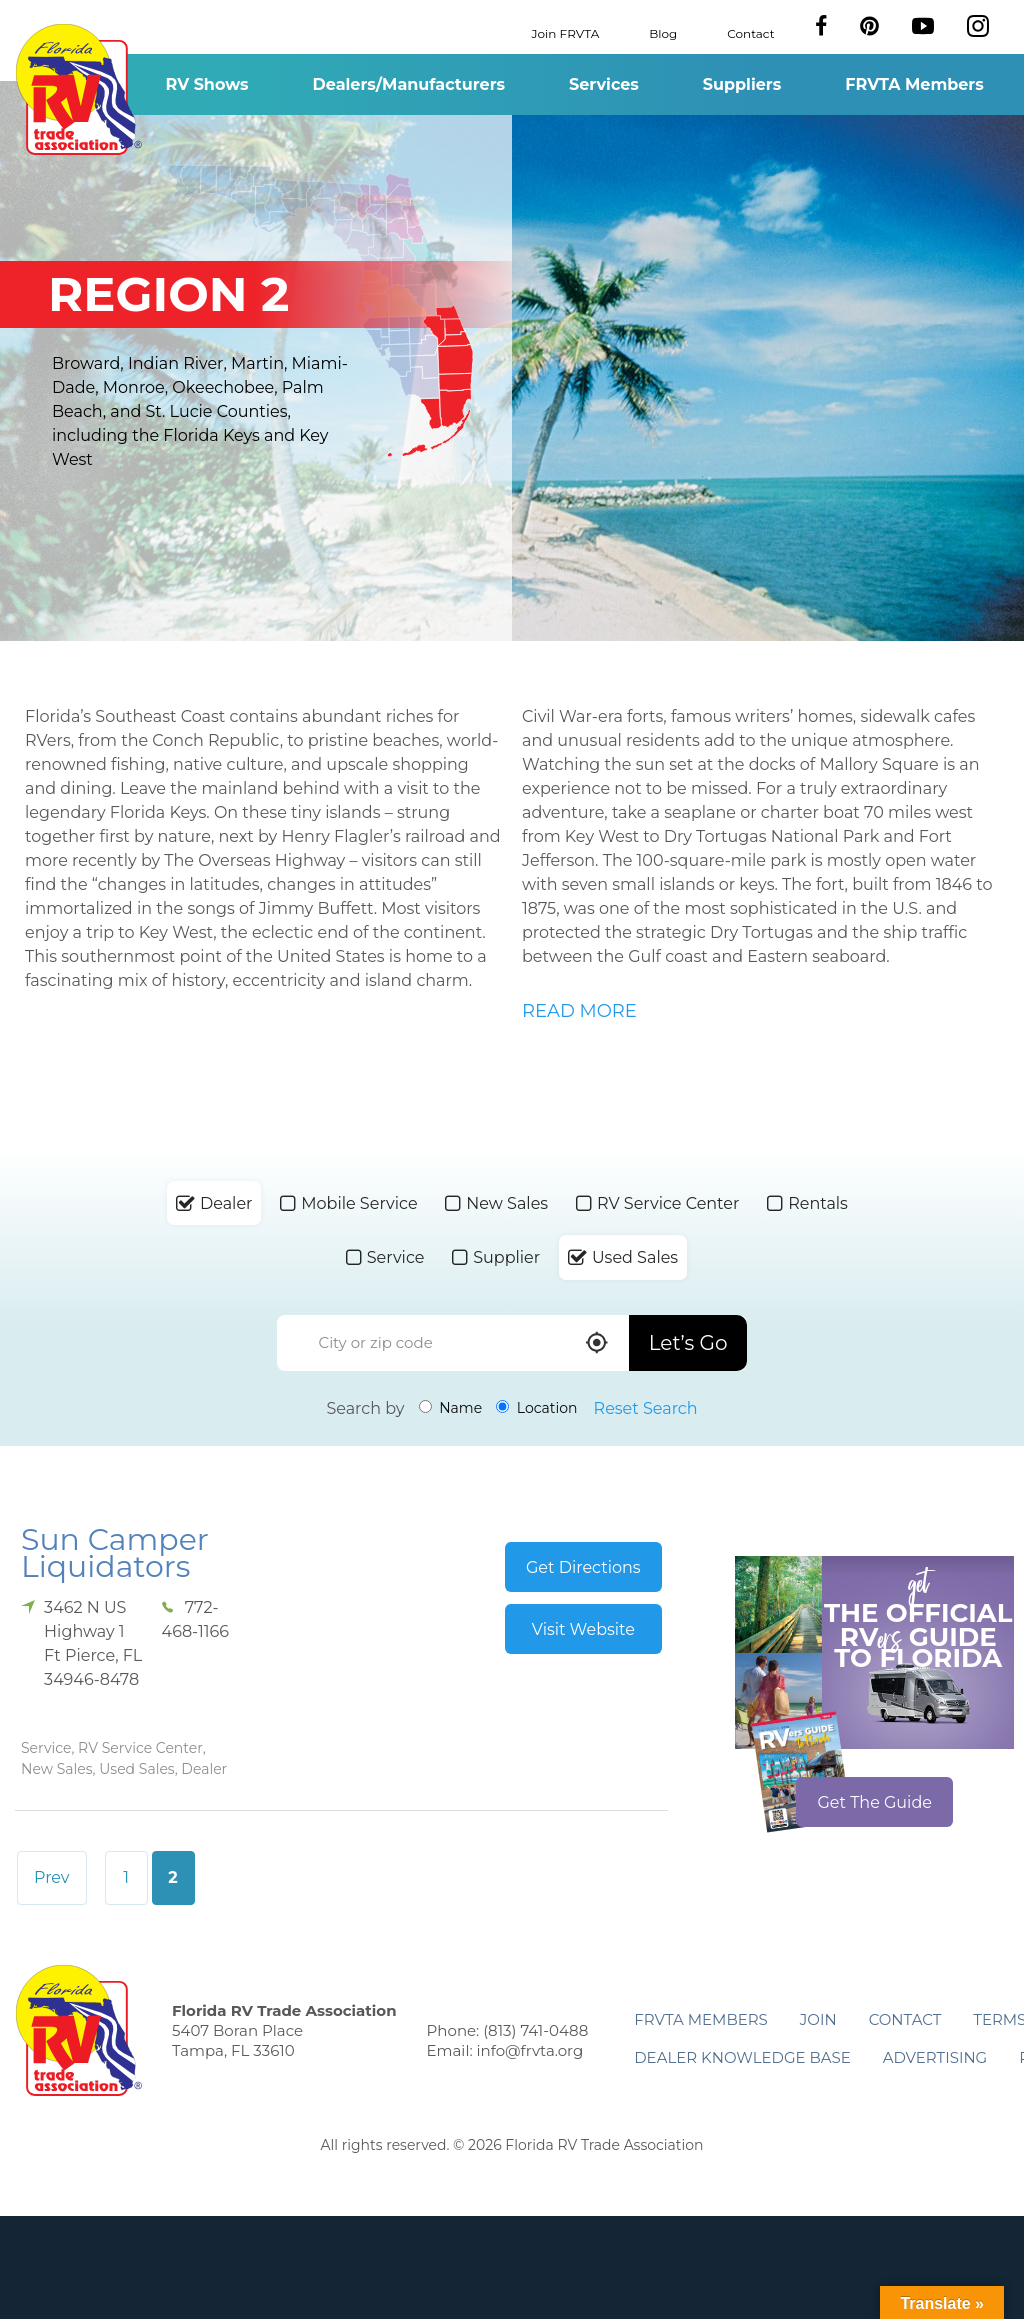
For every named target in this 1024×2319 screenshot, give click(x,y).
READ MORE (579, 1011)
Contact (750, 32)
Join (818, 2019)
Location (536, 1408)
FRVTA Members (914, 84)
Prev (52, 1877)
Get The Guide (874, 1802)
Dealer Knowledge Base (742, 2057)
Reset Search (646, 1408)
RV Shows (206, 84)
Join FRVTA (566, 32)
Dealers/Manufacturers (409, 84)
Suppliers (742, 84)
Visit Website (583, 1629)
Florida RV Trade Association (78, 89)
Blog (663, 32)
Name (451, 1408)
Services (604, 84)
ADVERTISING (935, 2057)
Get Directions (583, 1567)
